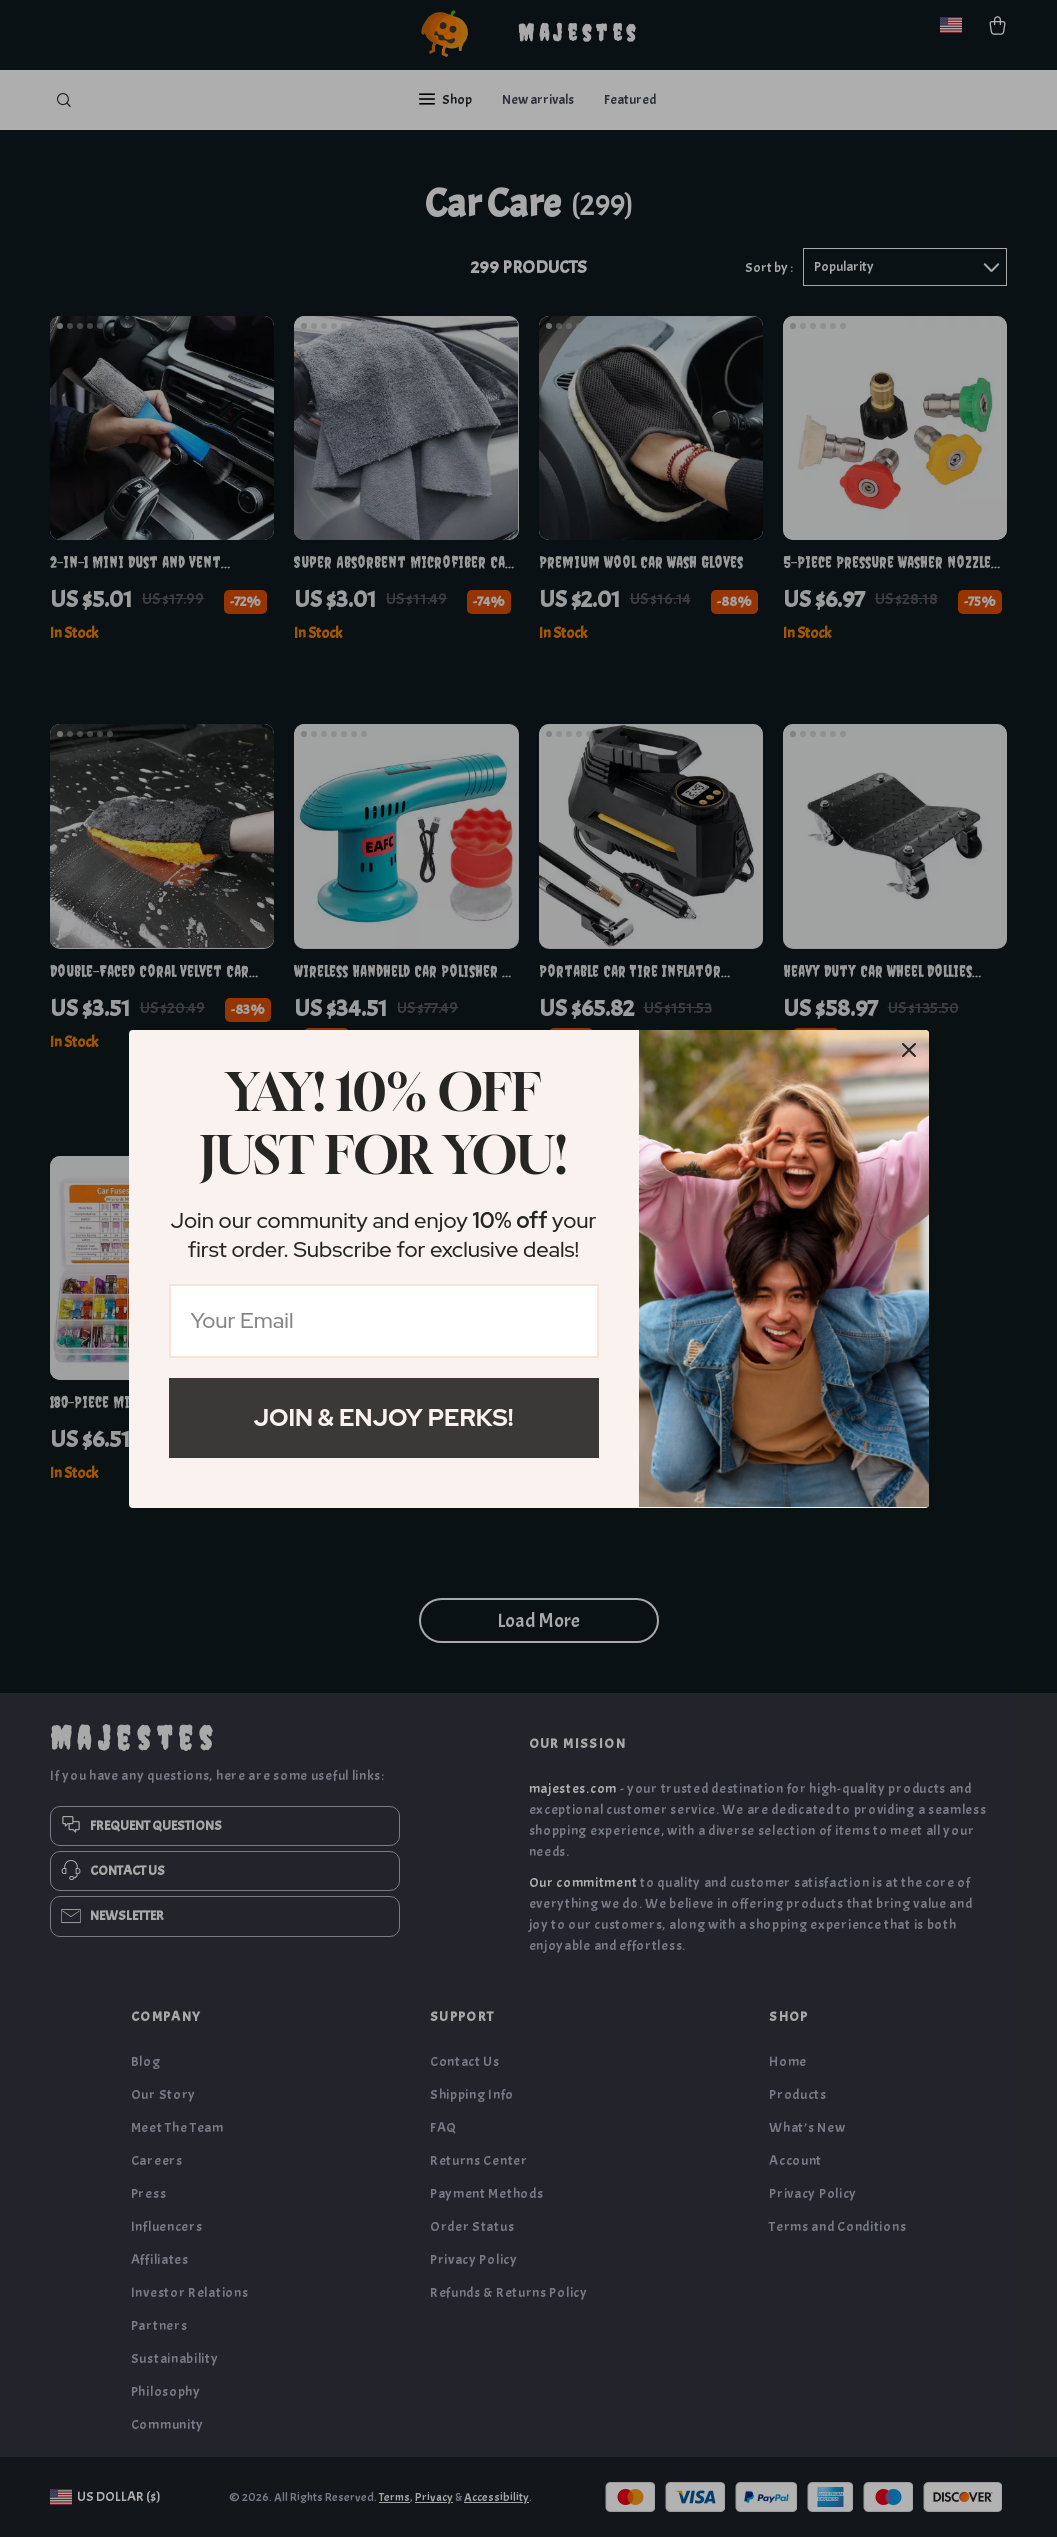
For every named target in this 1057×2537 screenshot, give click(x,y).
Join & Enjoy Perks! (384, 1417)
